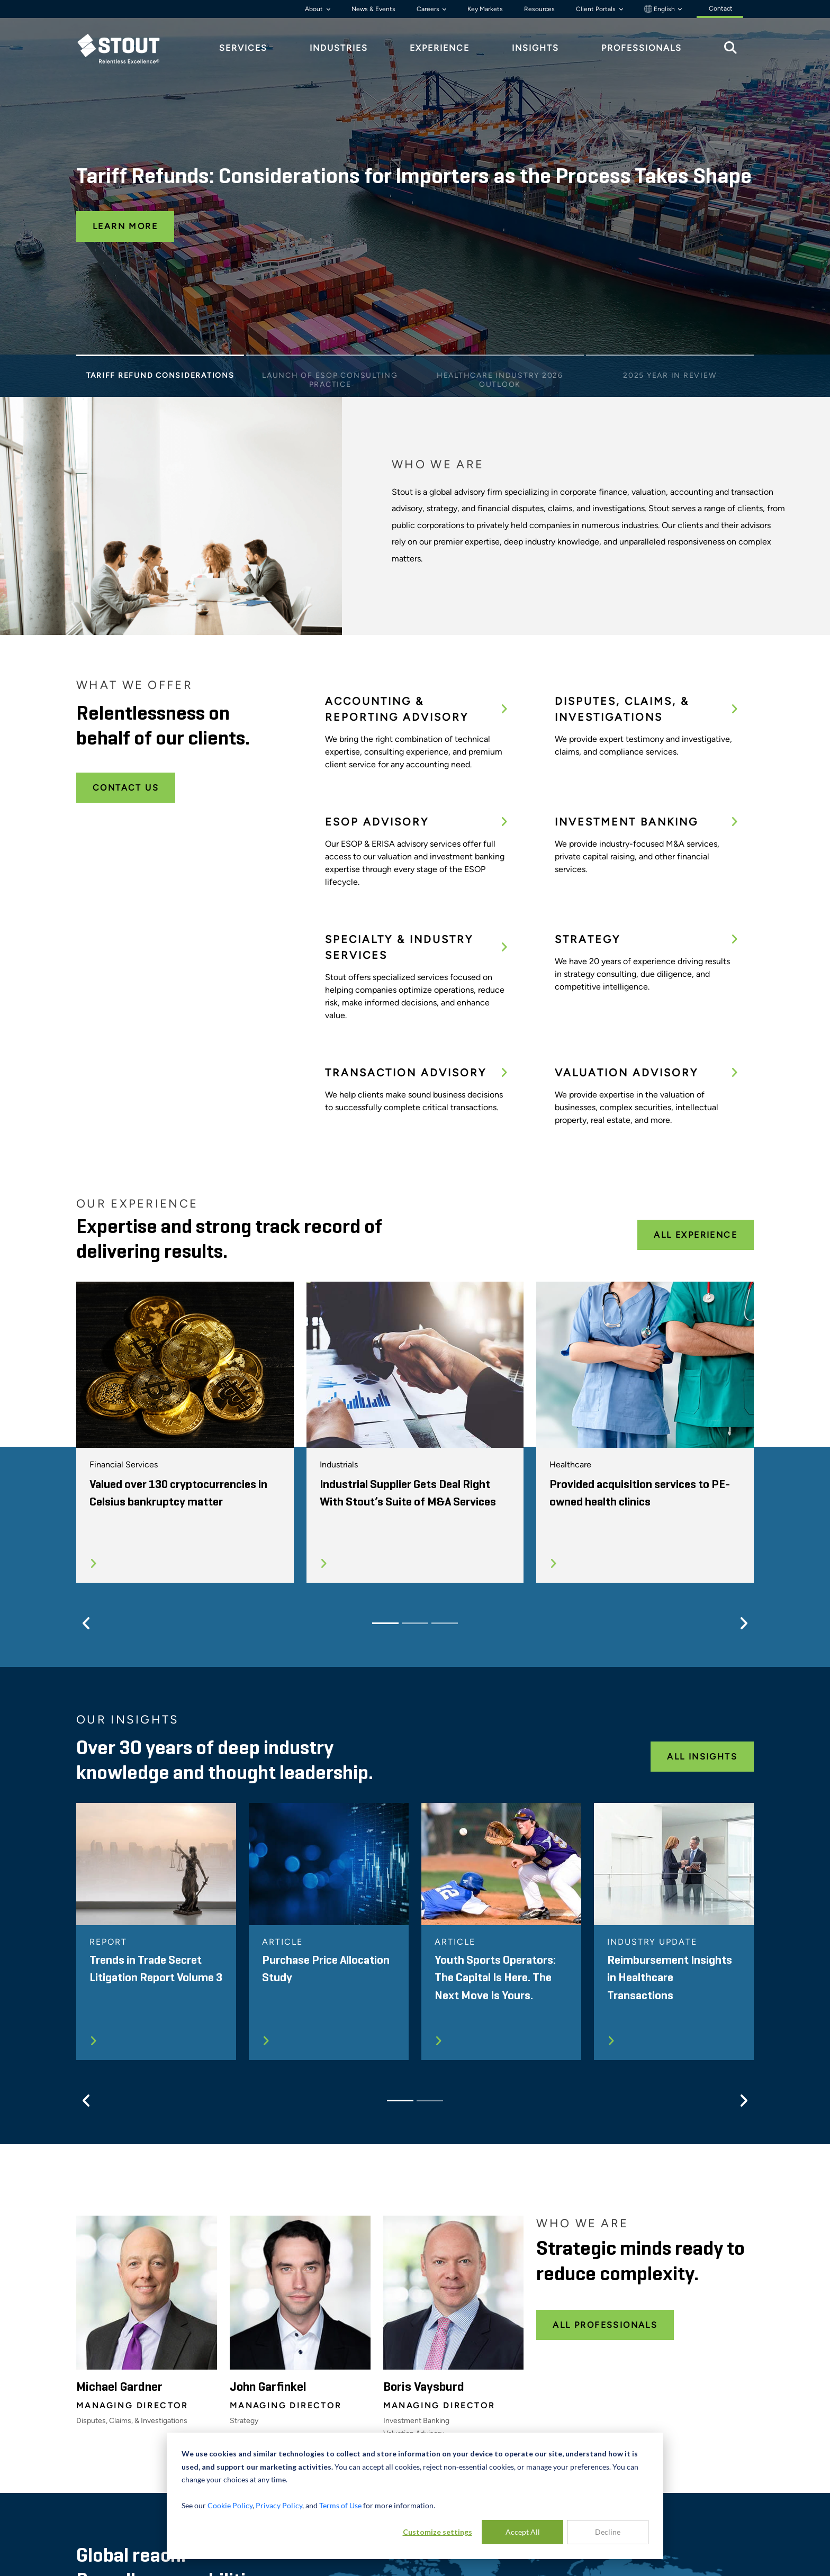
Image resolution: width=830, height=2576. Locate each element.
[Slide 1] (160, 358)
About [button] (314, 9)
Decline (607, 2531)
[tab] (126, 48)
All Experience (695, 1235)
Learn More (125, 226)
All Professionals (605, 2325)
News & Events (373, 9)
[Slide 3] (500, 358)
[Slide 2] (330, 358)
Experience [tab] (440, 48)
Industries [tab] (339, 48)
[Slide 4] (670, 358)
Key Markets (485, 9)
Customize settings (437, 2531)
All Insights (702, 1757)
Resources (539, 9)
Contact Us (126, 788)
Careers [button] (429, 9)
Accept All (523, 2531)
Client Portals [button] (596, 9)
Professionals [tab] (641, 48)
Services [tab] (243, 48)
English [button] (660, 9)
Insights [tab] (535, 48)
